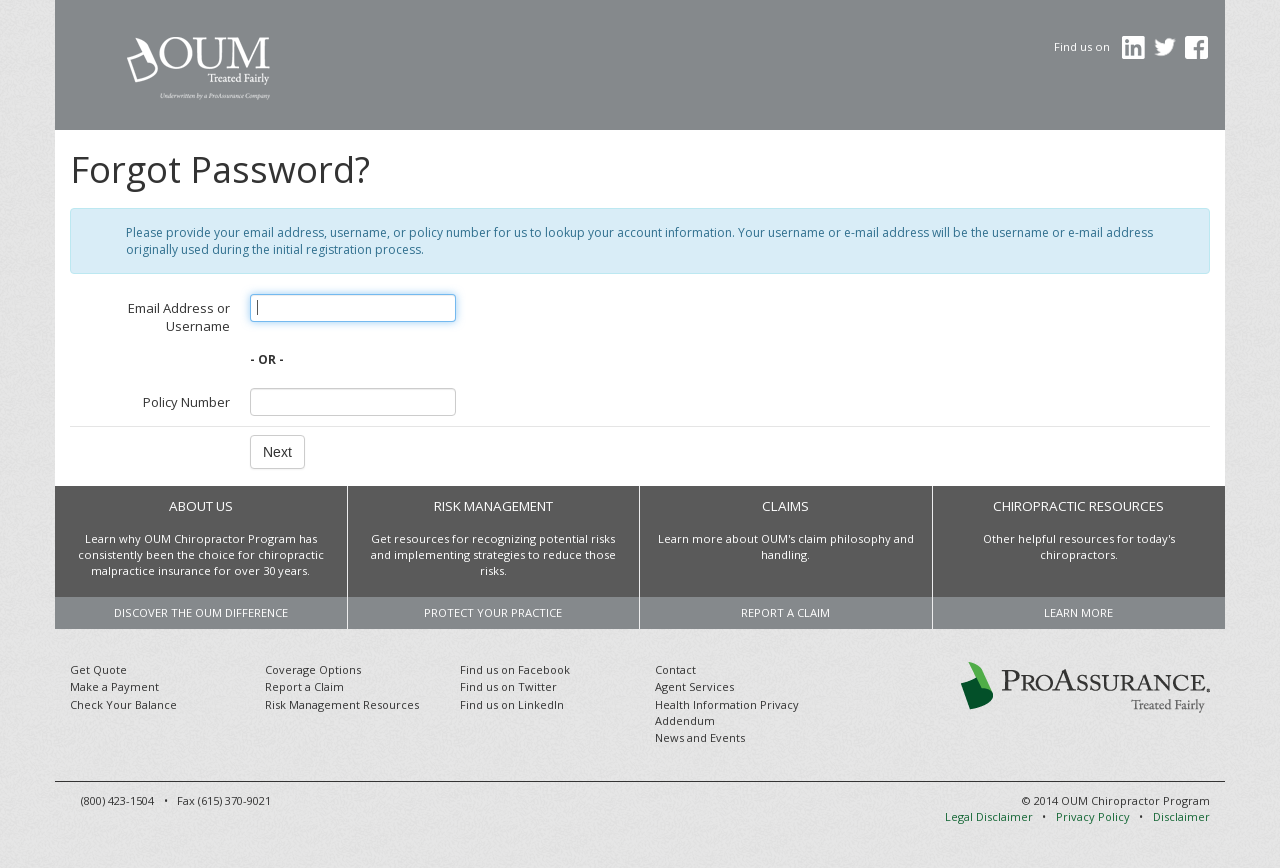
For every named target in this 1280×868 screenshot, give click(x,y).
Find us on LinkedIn (512, 704)
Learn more (1078, 612)
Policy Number (186, 402)
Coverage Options (313, 669)
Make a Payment (114, 686)
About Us (201, 506)
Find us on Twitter (508, 686)
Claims (785, 506)
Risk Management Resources (342, 704)
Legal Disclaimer (989, 816)
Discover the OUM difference (201, 612)
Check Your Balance (123, 704)
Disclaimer (1181, 816)
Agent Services (694, 686)
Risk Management (493, 506)
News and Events (700, 737)
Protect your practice (493, 612)
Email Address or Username (179, 317)
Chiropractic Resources (1078, 506)
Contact (675, 669)
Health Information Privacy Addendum (727, 712)
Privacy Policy (1093, 816)
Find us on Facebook (515, 669)
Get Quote (98, 669)
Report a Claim (785, 612)
